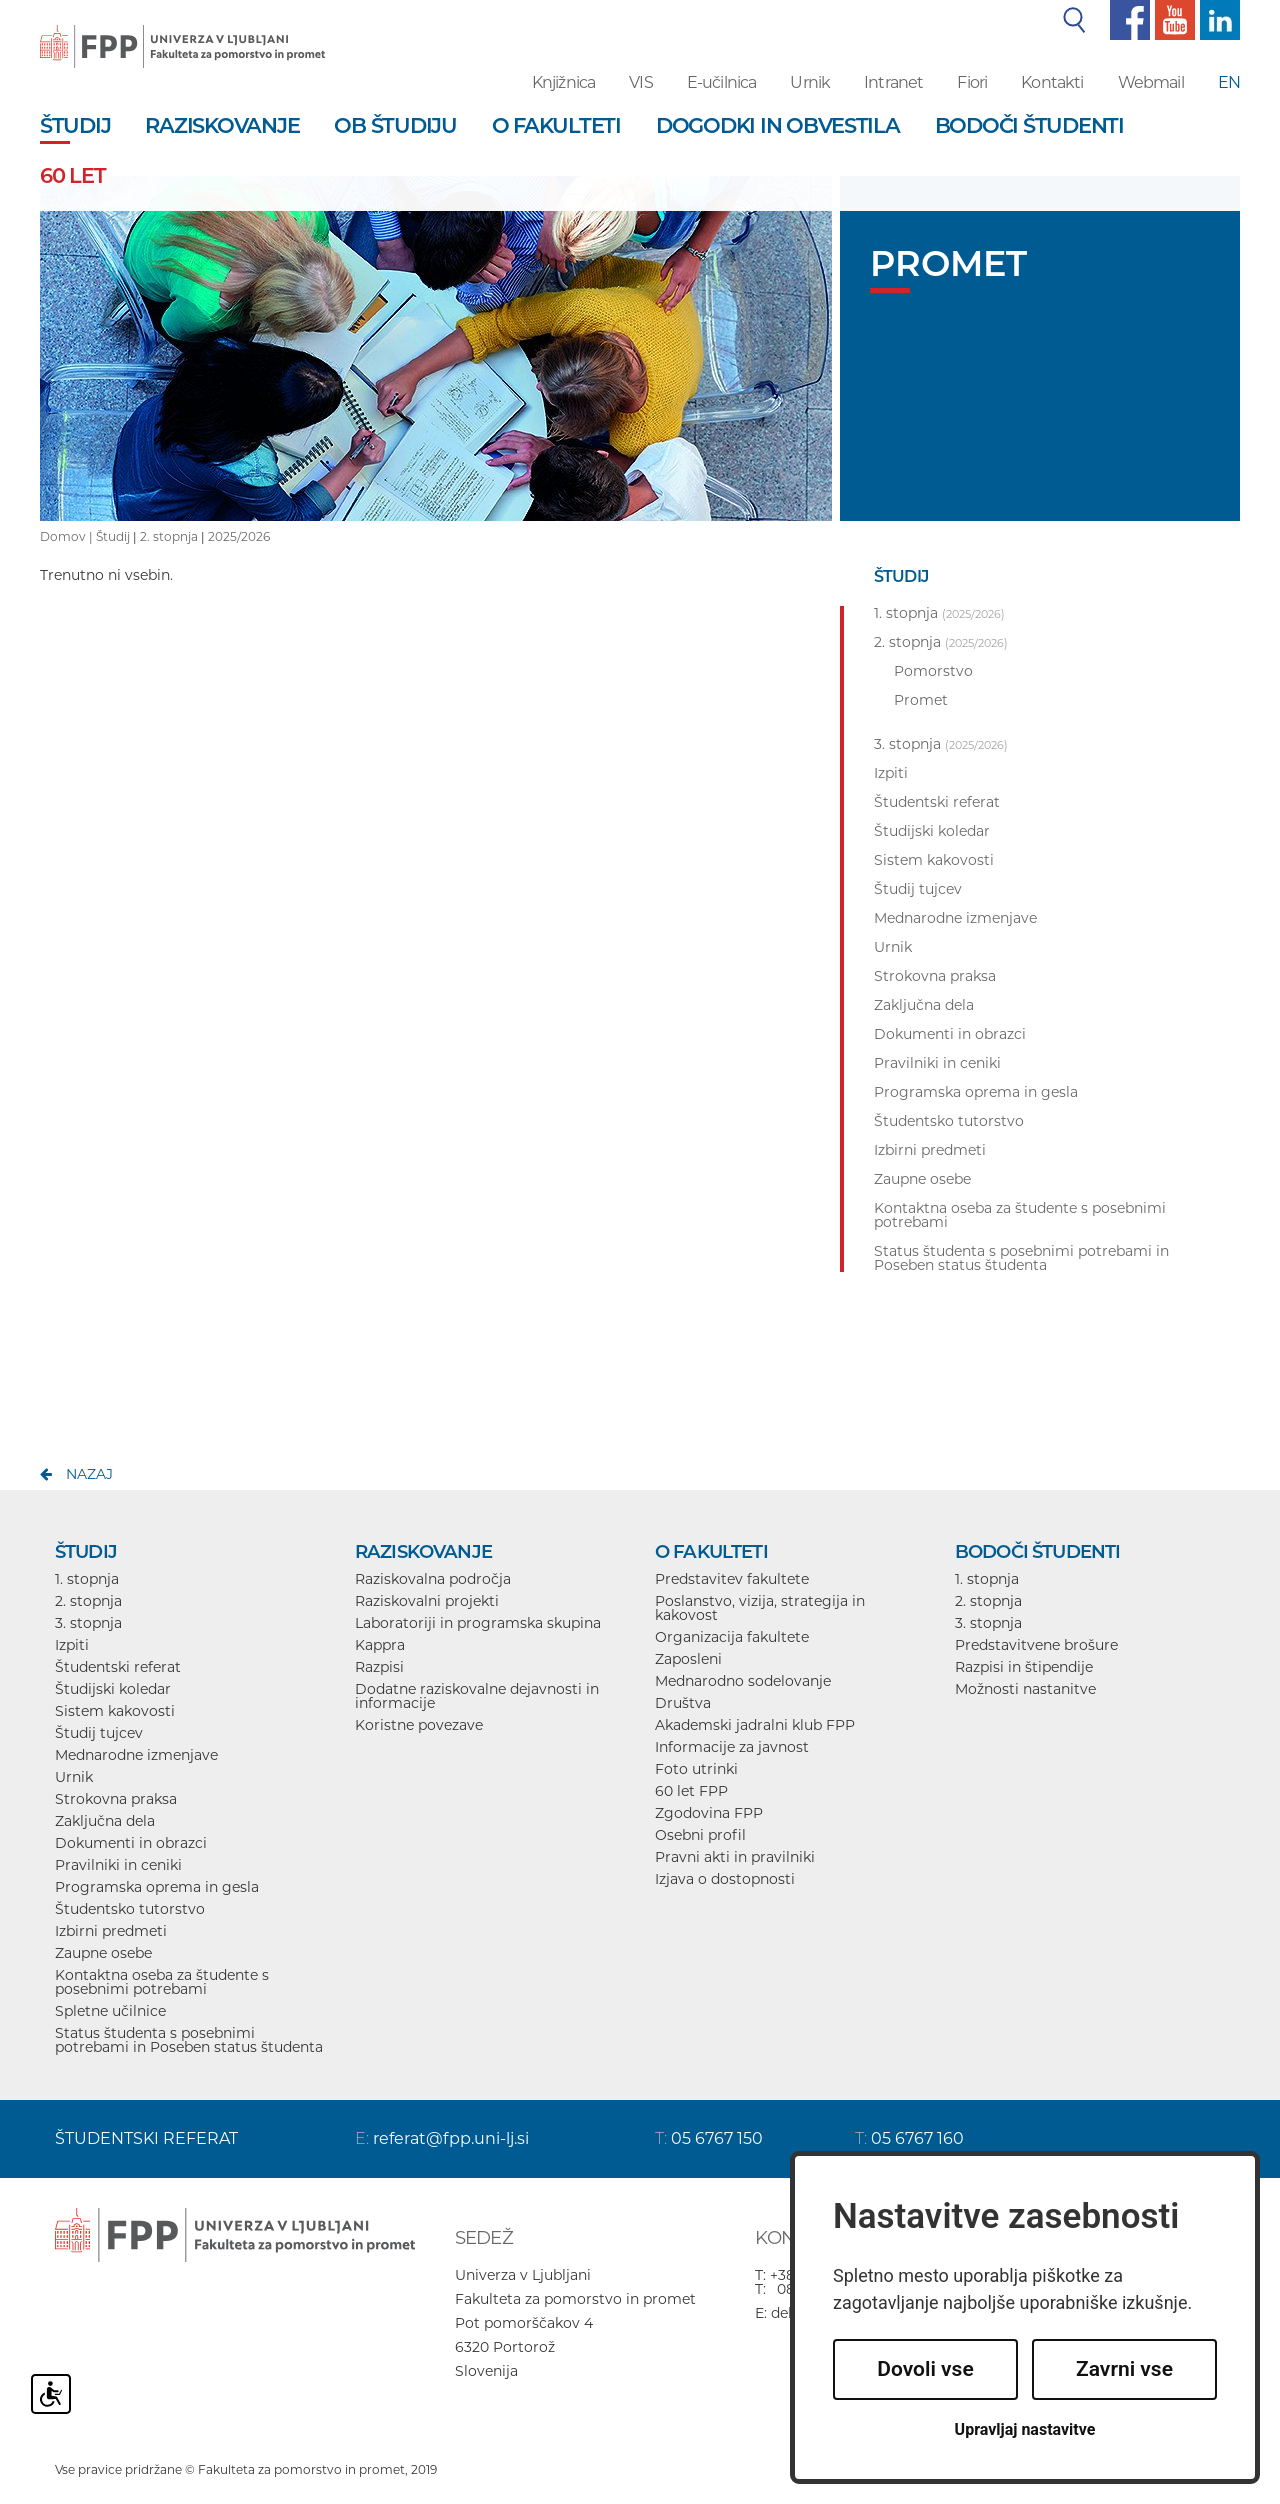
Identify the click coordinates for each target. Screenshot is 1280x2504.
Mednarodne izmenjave (136, 1755)
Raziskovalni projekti (427, 1601)
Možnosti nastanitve (1025, 1689)
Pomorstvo (933, 671)
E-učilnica (722, 82)
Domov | (68, 536)
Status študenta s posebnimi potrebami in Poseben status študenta (189, 2040)
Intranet (893, 82)
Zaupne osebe (103, 1953)
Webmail (1151, 82)
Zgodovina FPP (709, 1813)
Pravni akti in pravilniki (735, 1857)
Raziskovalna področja (433, 1579)
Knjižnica (563, 82)
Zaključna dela (105, 1821)
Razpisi (379, 1667)
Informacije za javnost (732, 1747)
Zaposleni (688, 1659)
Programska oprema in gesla (157, 1887)
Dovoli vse (925, 2369)
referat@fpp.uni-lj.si (451, 2138)
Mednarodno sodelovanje (743, 1681)
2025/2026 (239, 536)
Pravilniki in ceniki (118, 1865)
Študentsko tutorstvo (130, 1909)
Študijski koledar (113, 1689)
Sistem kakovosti (115, 1711)
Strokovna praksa (116, 1799)
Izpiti (72, 1645)
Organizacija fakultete (732, 1637)
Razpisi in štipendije (1024, 1667)
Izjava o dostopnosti (725, 1879)
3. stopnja (88, 1623)
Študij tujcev (99, 1733)
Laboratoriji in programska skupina (478, 1623)
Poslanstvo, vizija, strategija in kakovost (760, 1608)
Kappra (380, 1645)
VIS (640, 82)
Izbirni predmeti (111, 1931)
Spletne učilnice (110, 2011)
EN (1229, 82)
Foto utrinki (696, 1769)
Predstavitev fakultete (732, 1579)
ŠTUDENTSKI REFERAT (146, 2138)
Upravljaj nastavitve (1025, 2429)
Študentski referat (118, 1667)
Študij (113, 536)
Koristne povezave (419, 1725)
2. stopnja (169, 536)
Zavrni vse (1124, 2369)
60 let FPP (691, 1791)
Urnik (810, 82)
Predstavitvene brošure (1036, 1645)
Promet (921, 700)
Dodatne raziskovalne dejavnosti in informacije (477, 1696)
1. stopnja (87, 1579)
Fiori (972, 82)
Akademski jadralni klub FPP (755, 1725)
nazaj (89, 1474)
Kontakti (1052, 82)
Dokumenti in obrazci (131, 1843)
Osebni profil (700, 1835)
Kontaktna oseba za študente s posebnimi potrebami (162, 1982)
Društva (683, 1703)
